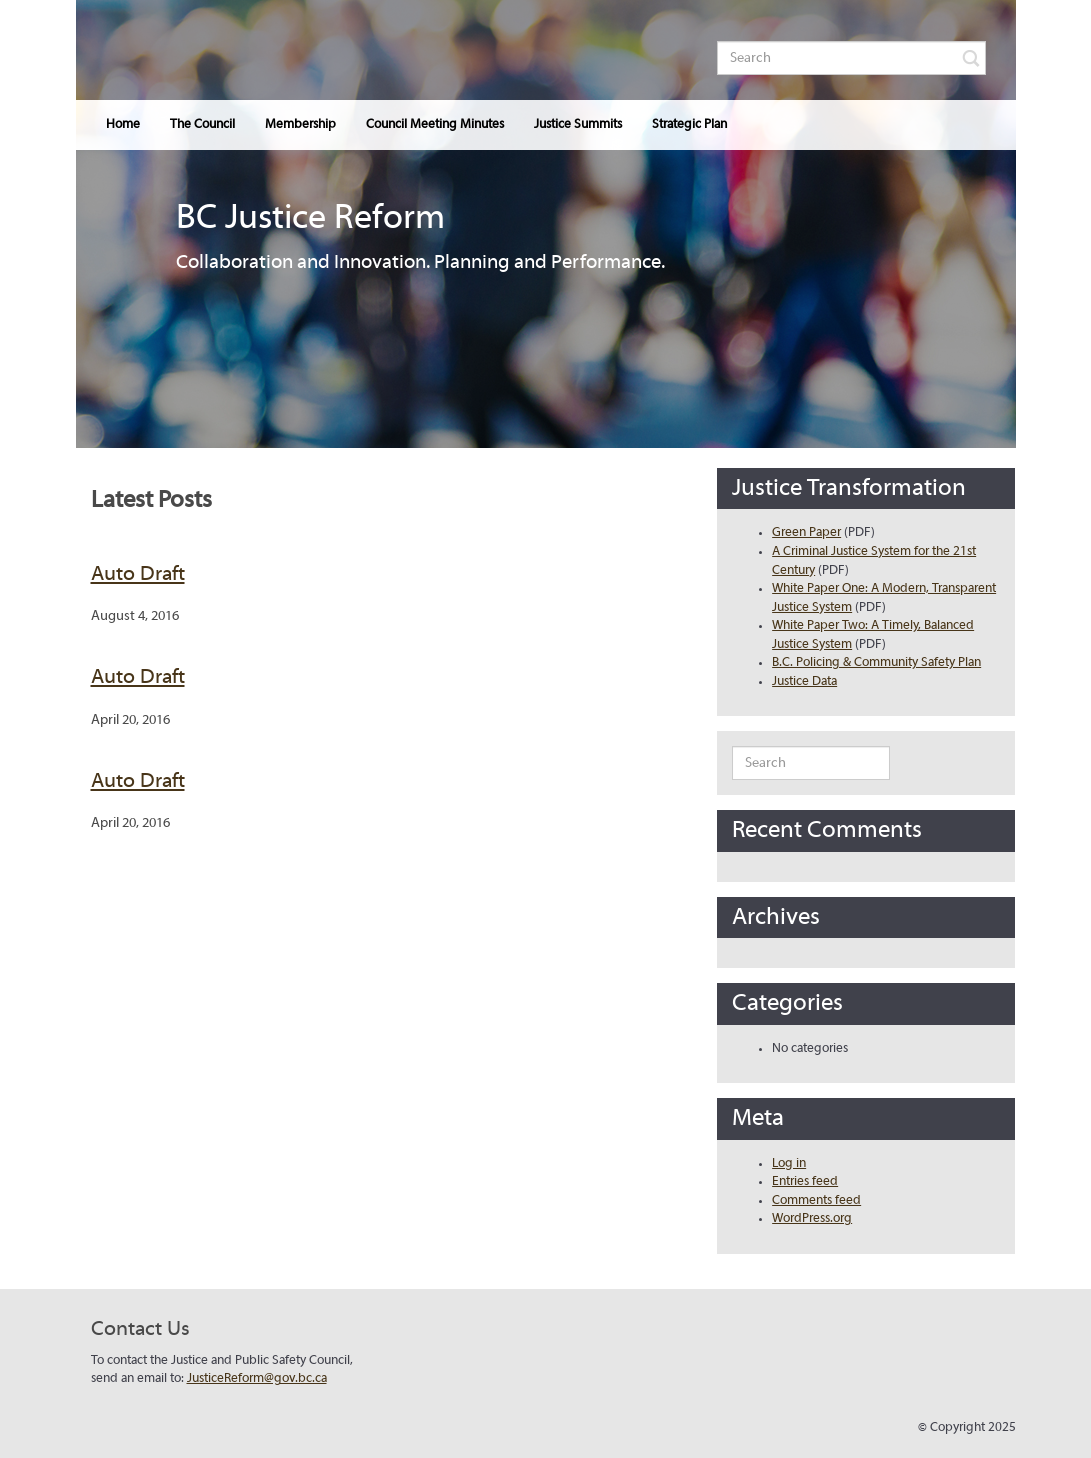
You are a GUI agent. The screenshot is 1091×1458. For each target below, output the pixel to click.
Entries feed (805, 1182)
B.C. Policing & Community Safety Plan (876, 663)
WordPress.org (812, 1219)
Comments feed (816, 1201)
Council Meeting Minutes (435, 125)
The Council (202, 125)
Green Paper (806, 533)
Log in (789, 1164)
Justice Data (804, 682)
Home (123, 125)
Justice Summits (578, 125)
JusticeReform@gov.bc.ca (257, 1379)
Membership (300, 125)
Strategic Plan (689, 125)
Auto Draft (138, 575)
